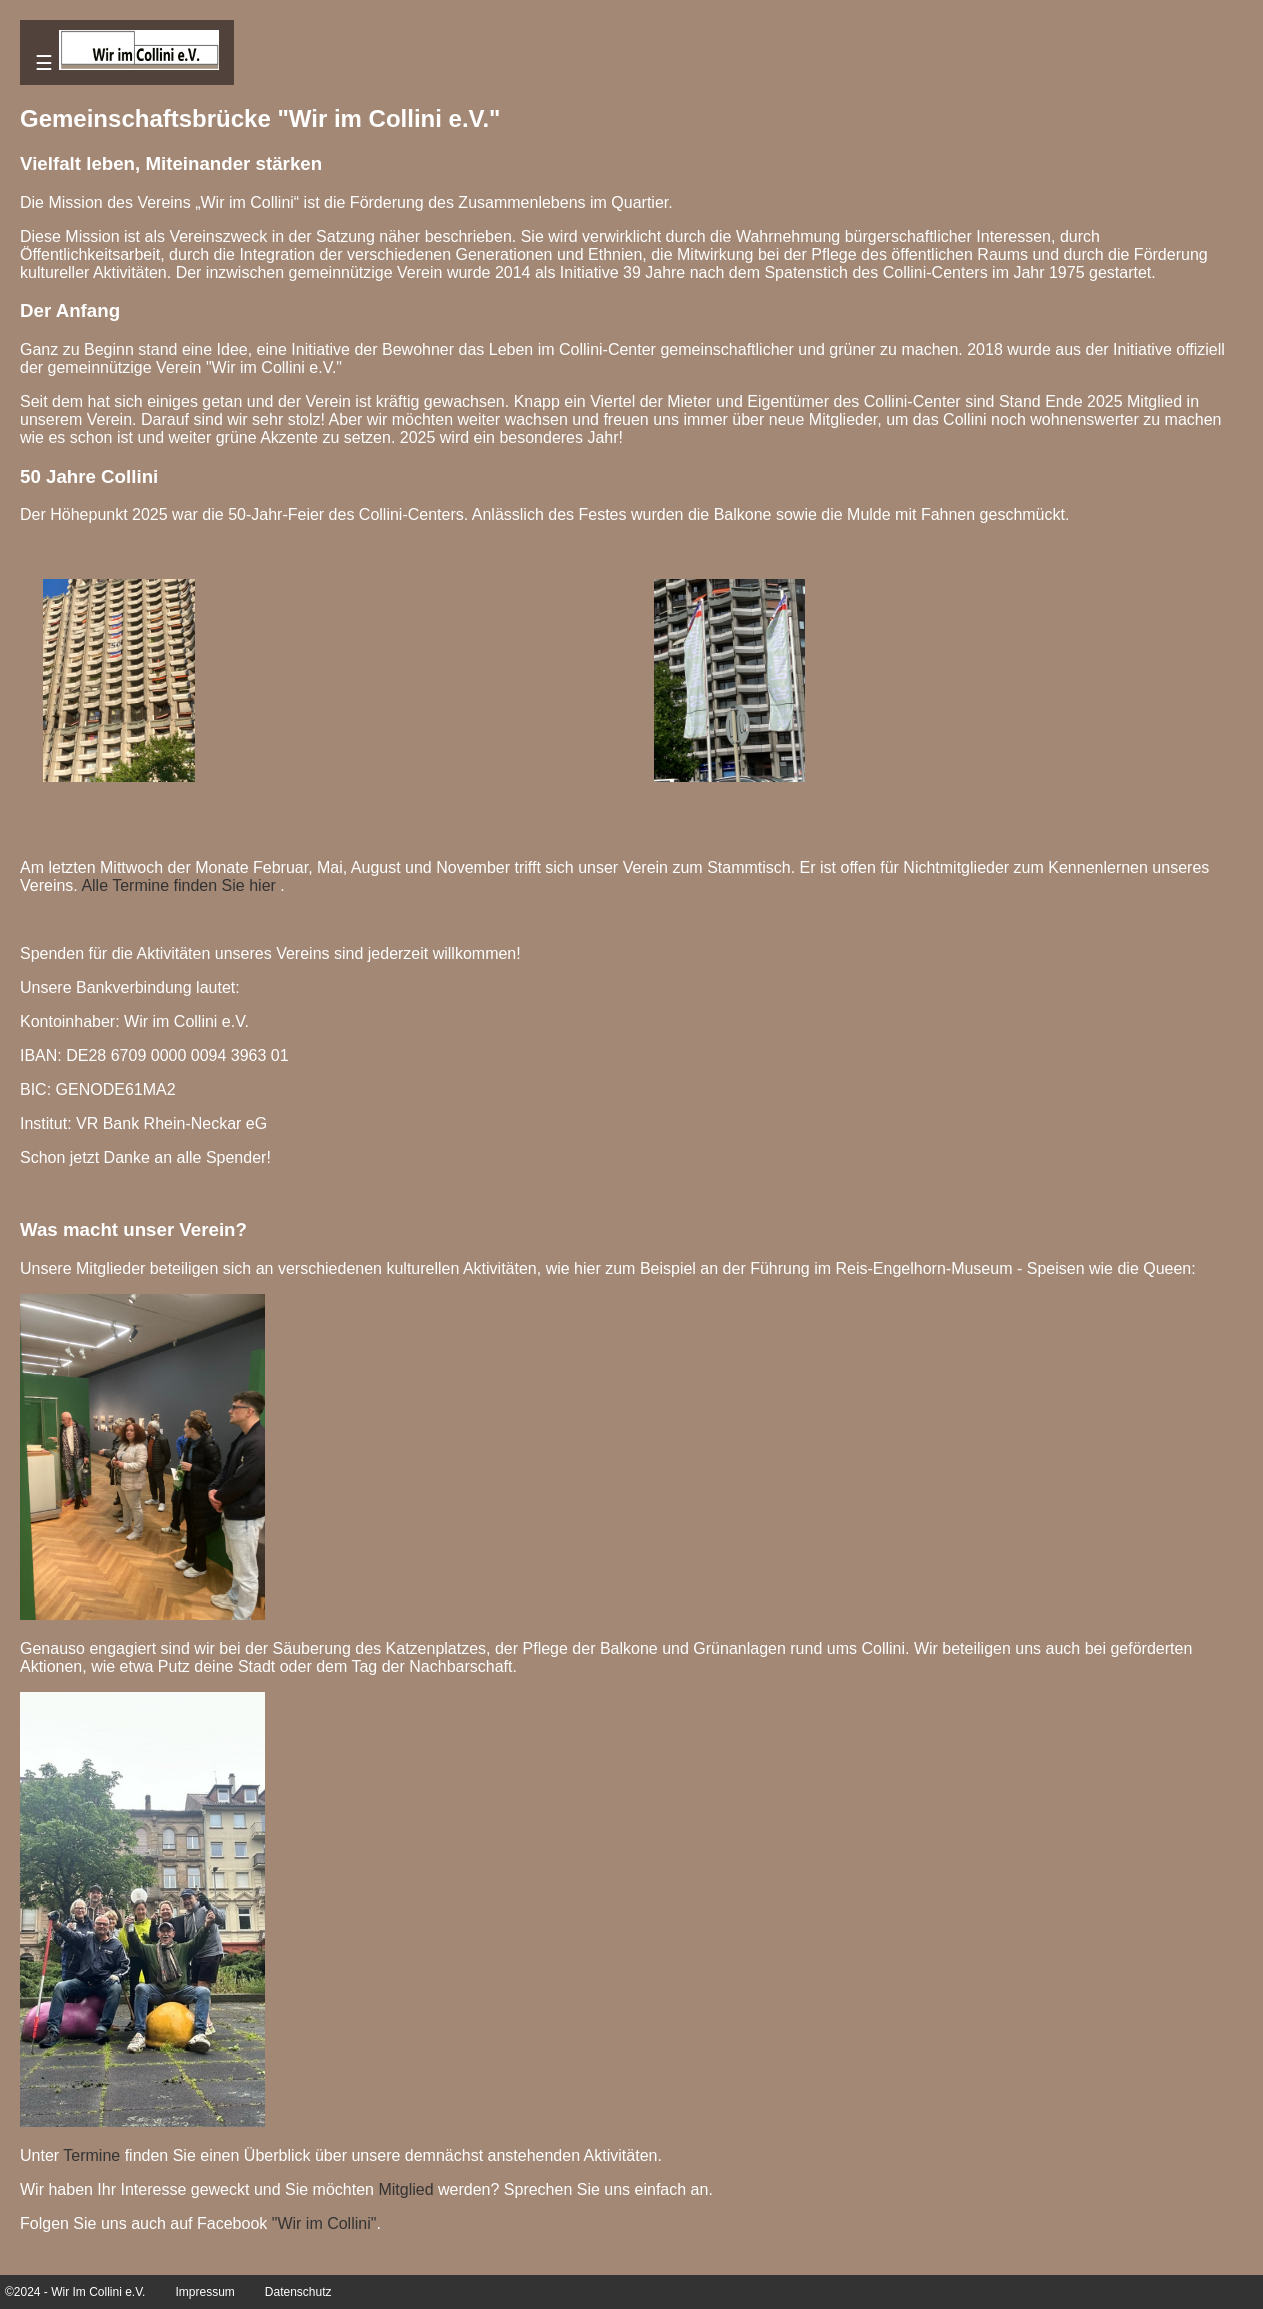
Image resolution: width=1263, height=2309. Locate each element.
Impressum (204, 2292)
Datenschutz (298, 2292)
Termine (91, 2155)
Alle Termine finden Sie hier (178, 885)
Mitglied (405, 2189)
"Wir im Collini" (324, 2223)
